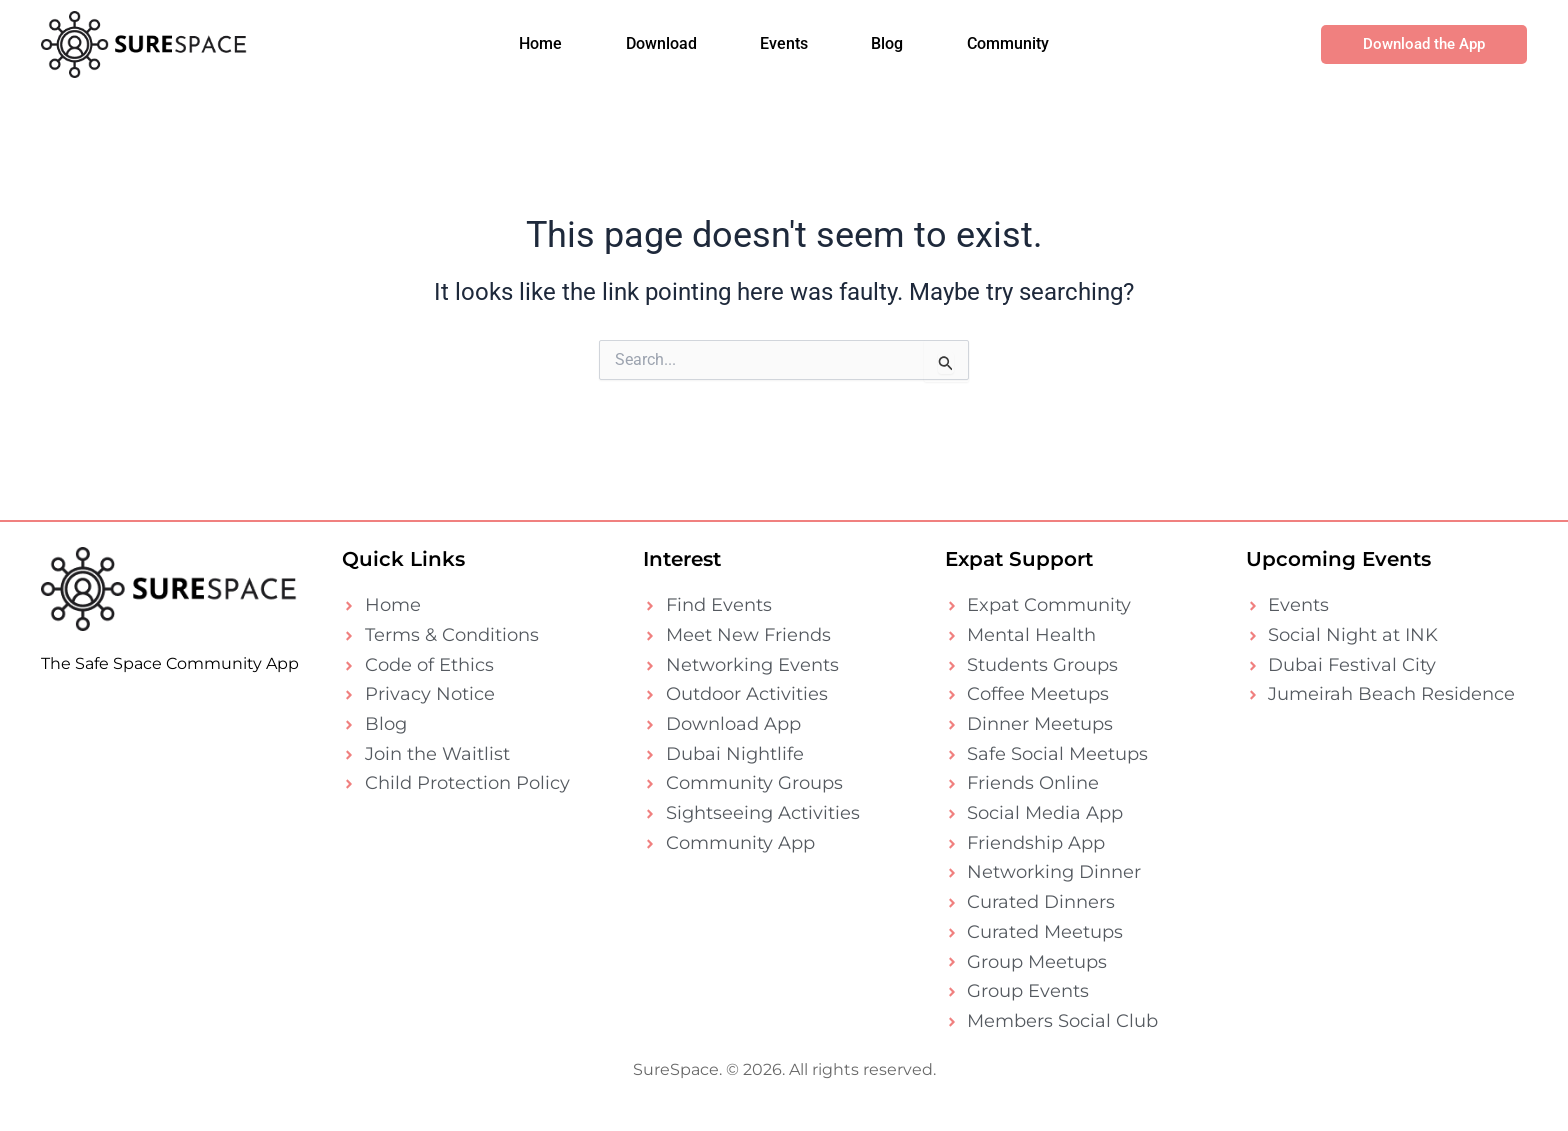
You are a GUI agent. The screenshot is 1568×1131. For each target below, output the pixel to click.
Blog (886, 49)
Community (1005, 49)
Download (662, 49)
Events (784, 49)
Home (543, 49)
